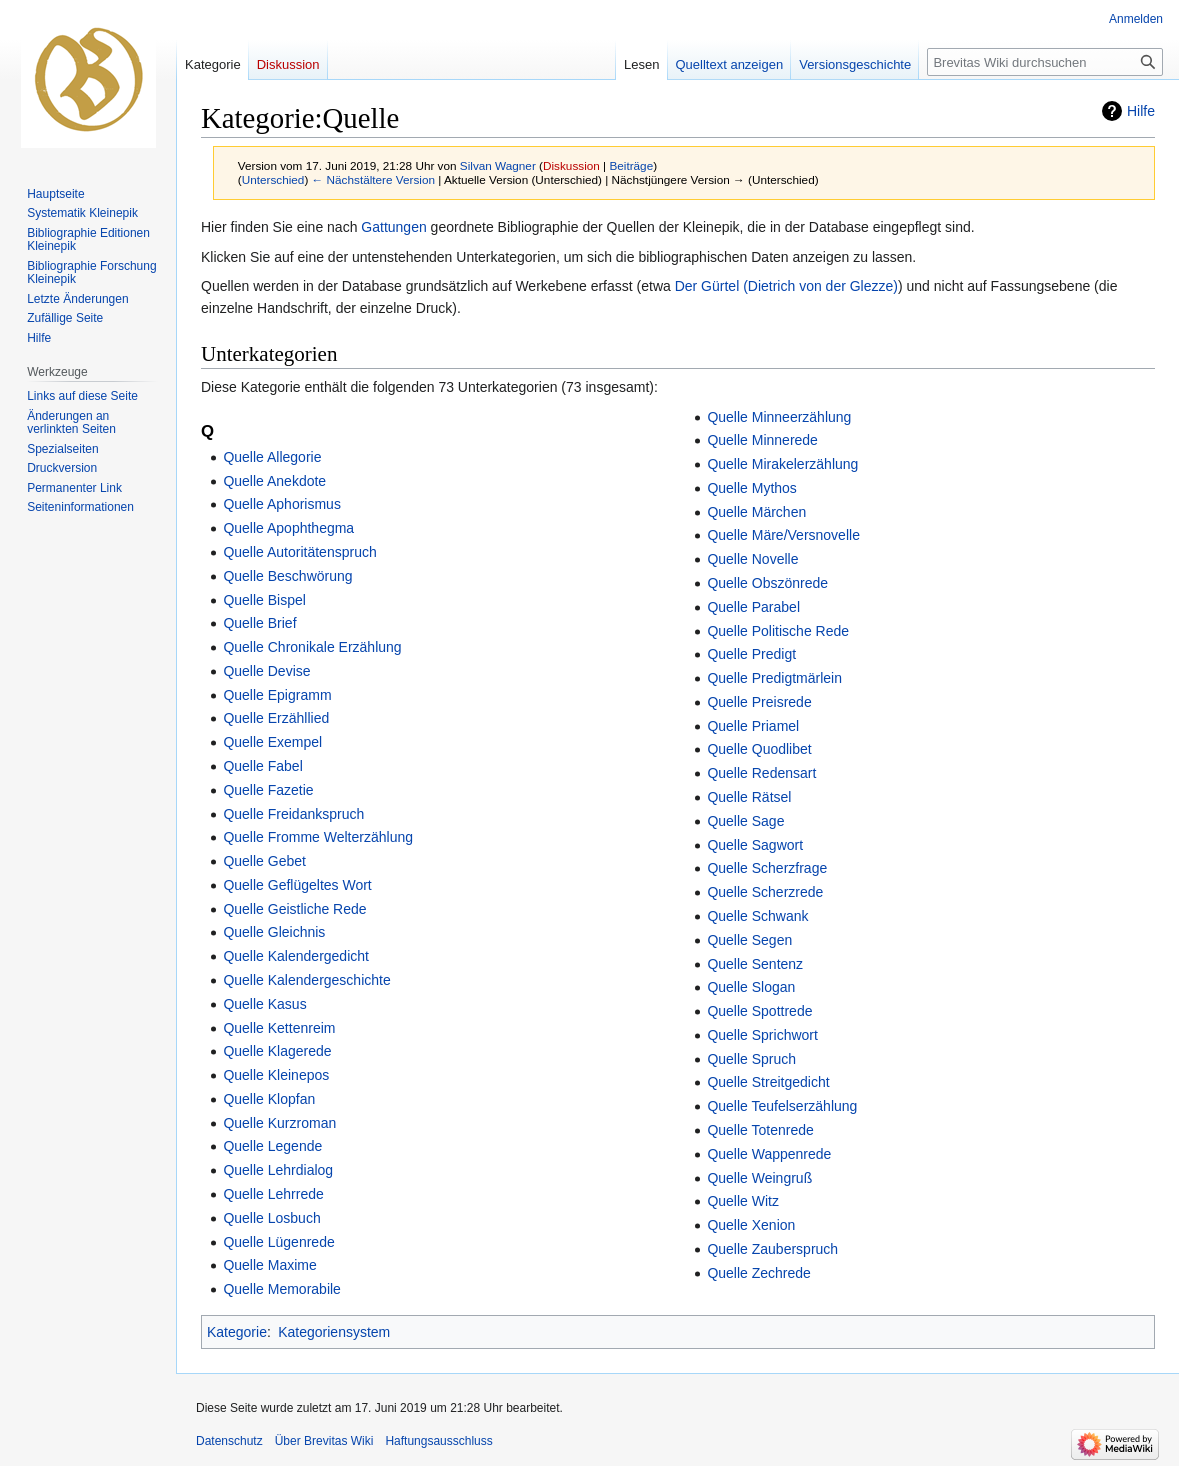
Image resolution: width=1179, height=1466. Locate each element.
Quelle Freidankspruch (293, 814)
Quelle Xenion (751, 1225)
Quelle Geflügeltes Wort (297, 885)
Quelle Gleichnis (274, 932)
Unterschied (273, 179)
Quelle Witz (743, 1201)
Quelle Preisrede (759, 702)
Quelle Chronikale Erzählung (312, 647)
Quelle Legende (272, 1146)
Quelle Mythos (751, 488)
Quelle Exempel (272, 742)
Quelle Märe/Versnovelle (783, 535)
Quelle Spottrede (759, 1011)
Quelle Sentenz (755, 964)
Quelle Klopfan (269, 1099)
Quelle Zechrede (759, 1273)
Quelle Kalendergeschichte (306, 980)
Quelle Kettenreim (279, 1028)
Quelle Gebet (264, 861)
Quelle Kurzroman (279, 1123)
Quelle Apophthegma (288, 528)
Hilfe (1141, 111)
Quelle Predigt (751, 654)
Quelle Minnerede (762, 440)
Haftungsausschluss (438, 1441)
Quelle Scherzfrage (767, 868)
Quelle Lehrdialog (278, 1170)
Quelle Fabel (262, 766)
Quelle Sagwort (755, 845)
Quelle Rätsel (749, 797)
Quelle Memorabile (282, 1289)
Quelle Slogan (751, 987)
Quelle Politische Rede (778, 631)
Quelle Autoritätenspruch (299, 552)
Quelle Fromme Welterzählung (318, 837)
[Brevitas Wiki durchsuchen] (1045, 62)
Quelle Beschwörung (287, 576)
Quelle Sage (745, 821)
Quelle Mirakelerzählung (782, 464)
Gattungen (393, 227)
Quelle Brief (259, 623)
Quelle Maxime (269, 1265)
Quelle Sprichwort (762, 1035)
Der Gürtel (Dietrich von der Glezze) (786, 286)
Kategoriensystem (334, 1332)
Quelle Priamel (753, 726)
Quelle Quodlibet (759, 749)
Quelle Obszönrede (767, 583)
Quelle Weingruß (759, 1178)
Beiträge (631, 165)
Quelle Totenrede (760, 1130)
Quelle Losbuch (271, 1218)
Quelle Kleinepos (276, 1075)
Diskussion (571, 165)
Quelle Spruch (751, 1059)
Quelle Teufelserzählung (782, 1106)
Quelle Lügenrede (278, 1242)
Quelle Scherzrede (765, 892)
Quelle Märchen (756, 512)
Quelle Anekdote (274, 481)
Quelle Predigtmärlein (774, 678)
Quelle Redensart (761, 773)
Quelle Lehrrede (273, 1194)
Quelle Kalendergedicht (296, 956)
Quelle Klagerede (277, 1051)
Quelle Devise (266, 671)
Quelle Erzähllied (276, 718)
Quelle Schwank (757, 916)
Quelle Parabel (753, 607)
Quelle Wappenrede (769, 1154)
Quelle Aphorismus (282, 504)
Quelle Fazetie (268, 790)
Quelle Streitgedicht (768, 1082)
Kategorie (237, 1332)
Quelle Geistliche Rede (294, 909)
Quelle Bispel (264, 600)
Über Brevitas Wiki (324, 1441)
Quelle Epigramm (277, 695)
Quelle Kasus (264, 1004)
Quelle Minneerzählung (779, 417)
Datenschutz (229, 1441)
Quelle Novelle (752, 559)
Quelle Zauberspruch (772, 1249)
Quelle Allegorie (272, 457)
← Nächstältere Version (373, 179)
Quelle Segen (749, 940)
